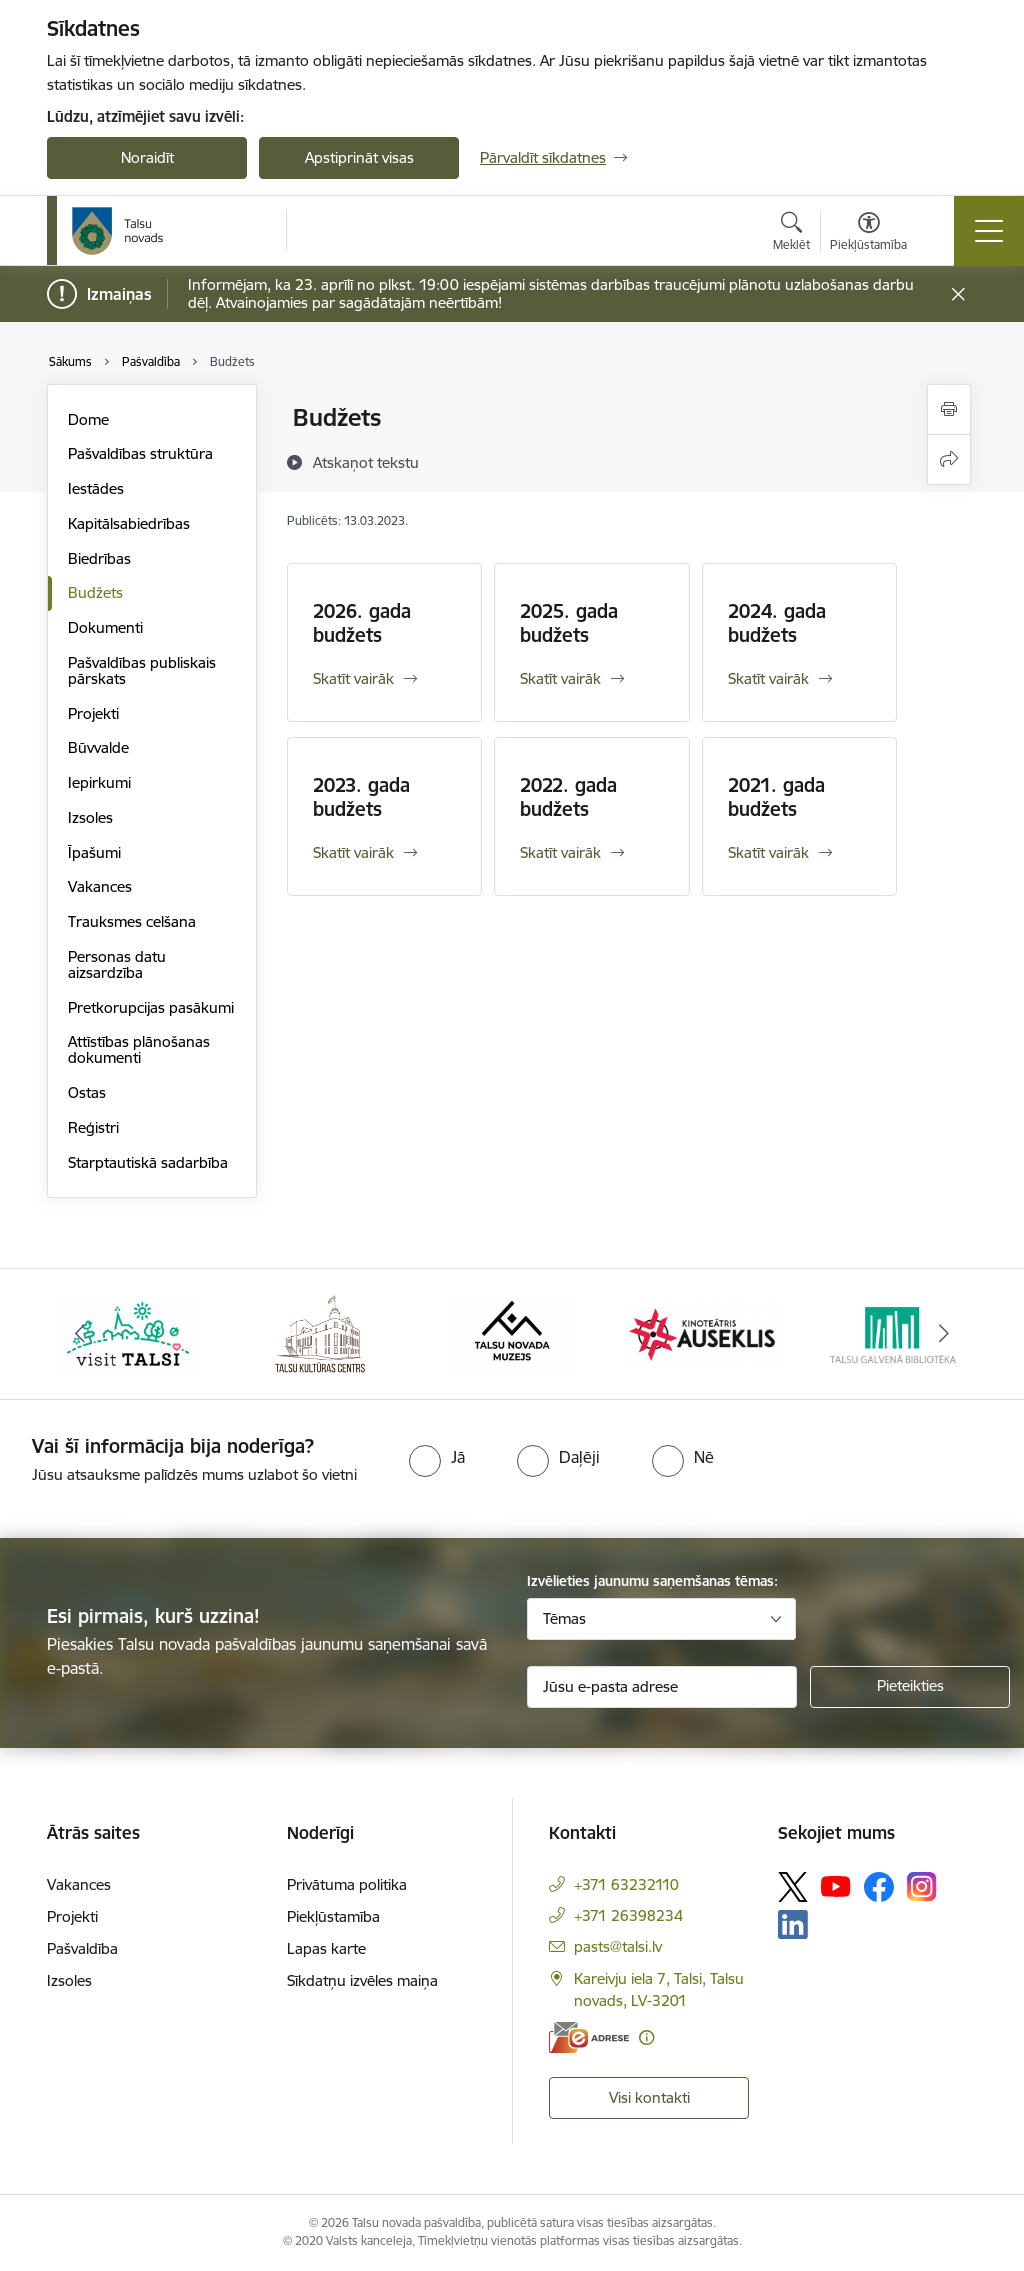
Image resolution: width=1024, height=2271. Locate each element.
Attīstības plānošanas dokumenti (139, 1049)
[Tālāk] (944, 1334)
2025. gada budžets (569, 623)
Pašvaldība (82, 1948)
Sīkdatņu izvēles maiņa (362, 1980)
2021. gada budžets (776, 797)
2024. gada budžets (777, 623)
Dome (88, 419)
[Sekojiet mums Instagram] (922, 1886)
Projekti (93, 713)
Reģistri (93, 1127)
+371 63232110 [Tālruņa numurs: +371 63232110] (626, 1884)
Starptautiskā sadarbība (148, 1162)
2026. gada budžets (362, 623)
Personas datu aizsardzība (117, 964)
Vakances (100, 886)
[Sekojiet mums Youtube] (836, 1886)
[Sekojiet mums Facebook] (879, 1887)
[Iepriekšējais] (80, 1334)
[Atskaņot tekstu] (366, 462)
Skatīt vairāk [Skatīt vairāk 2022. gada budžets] (560, 852)
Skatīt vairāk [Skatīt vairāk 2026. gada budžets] (353, 678)
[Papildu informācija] (646, 2037)
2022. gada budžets (568, 797)
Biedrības (99, 558)
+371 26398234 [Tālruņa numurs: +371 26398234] (628, 1915)
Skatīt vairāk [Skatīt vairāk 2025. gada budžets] (560, 678)
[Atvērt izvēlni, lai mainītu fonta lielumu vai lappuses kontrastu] (868, 234)
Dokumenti (105, 627)
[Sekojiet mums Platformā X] (793, 1887)
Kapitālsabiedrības (129, 523)
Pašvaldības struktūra (140, 453)
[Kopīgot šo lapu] (949, 459)
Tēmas (564, 1618)
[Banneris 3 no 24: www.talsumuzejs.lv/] (511, 1332)
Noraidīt (147, 157)
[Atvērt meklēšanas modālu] (791, 234)
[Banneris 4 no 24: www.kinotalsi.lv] (704, 1332)
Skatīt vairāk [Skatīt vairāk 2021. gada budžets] (768, 852)
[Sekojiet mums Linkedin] (793, 1925)
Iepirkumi (99, 782)
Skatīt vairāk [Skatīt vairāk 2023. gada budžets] (353, 852)
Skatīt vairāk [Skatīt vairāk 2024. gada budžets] (768, 678)
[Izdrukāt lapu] (949, 409)
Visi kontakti (649, 2097)
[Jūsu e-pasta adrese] (662, 1687)
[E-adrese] (589, 2037)
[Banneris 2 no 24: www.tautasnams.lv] (319, 1332)
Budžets (95, 592)
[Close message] (958, 294)
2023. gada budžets (361, 797)
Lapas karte (326, 1948)
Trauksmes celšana (132, 921)
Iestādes (96, 488)
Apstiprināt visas (359, 157)
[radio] (437, 1457)
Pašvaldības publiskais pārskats (142, 670)
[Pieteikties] (910, 1687)
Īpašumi (94, 852)
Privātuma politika (347, 1884)
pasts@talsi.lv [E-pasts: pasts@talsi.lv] (618, 1946)
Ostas (87, 1092)
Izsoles (90, 817)
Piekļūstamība (333, 1916)
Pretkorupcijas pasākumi (151, 1007)
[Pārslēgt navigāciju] (989, 231)
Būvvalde (98, 747)
